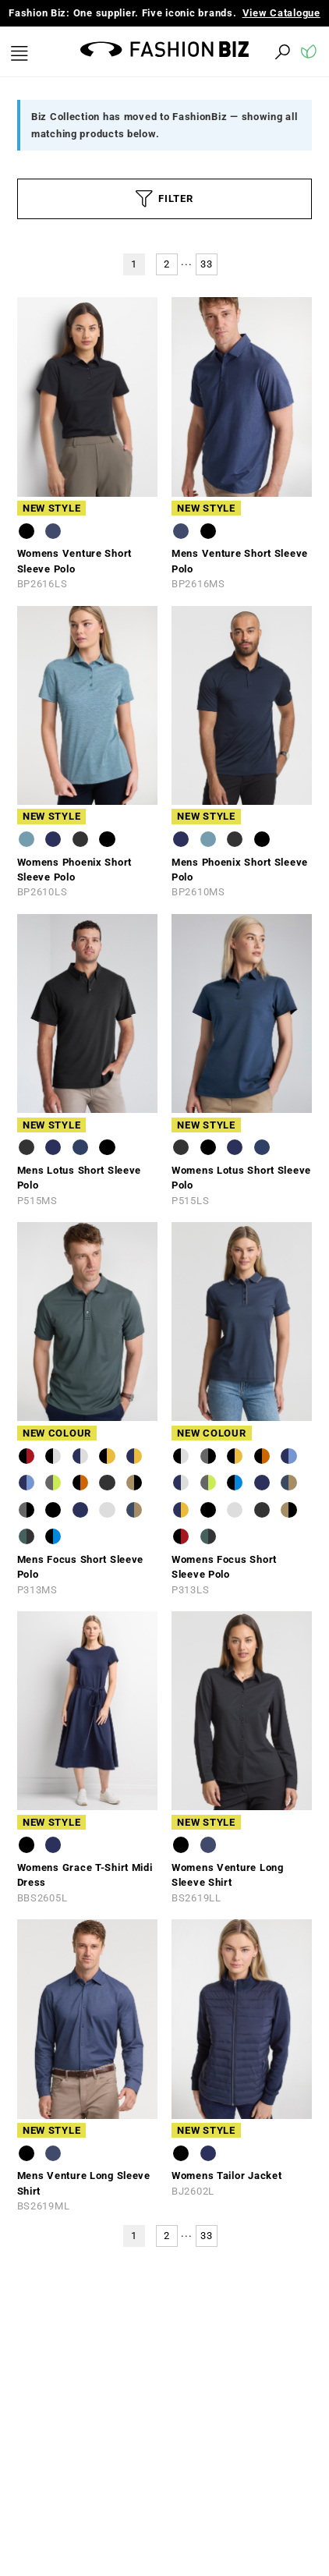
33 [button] (206, 264)
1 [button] (134, 264)
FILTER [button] (164, 198)
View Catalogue (281, 13)
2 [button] (167, 264)
